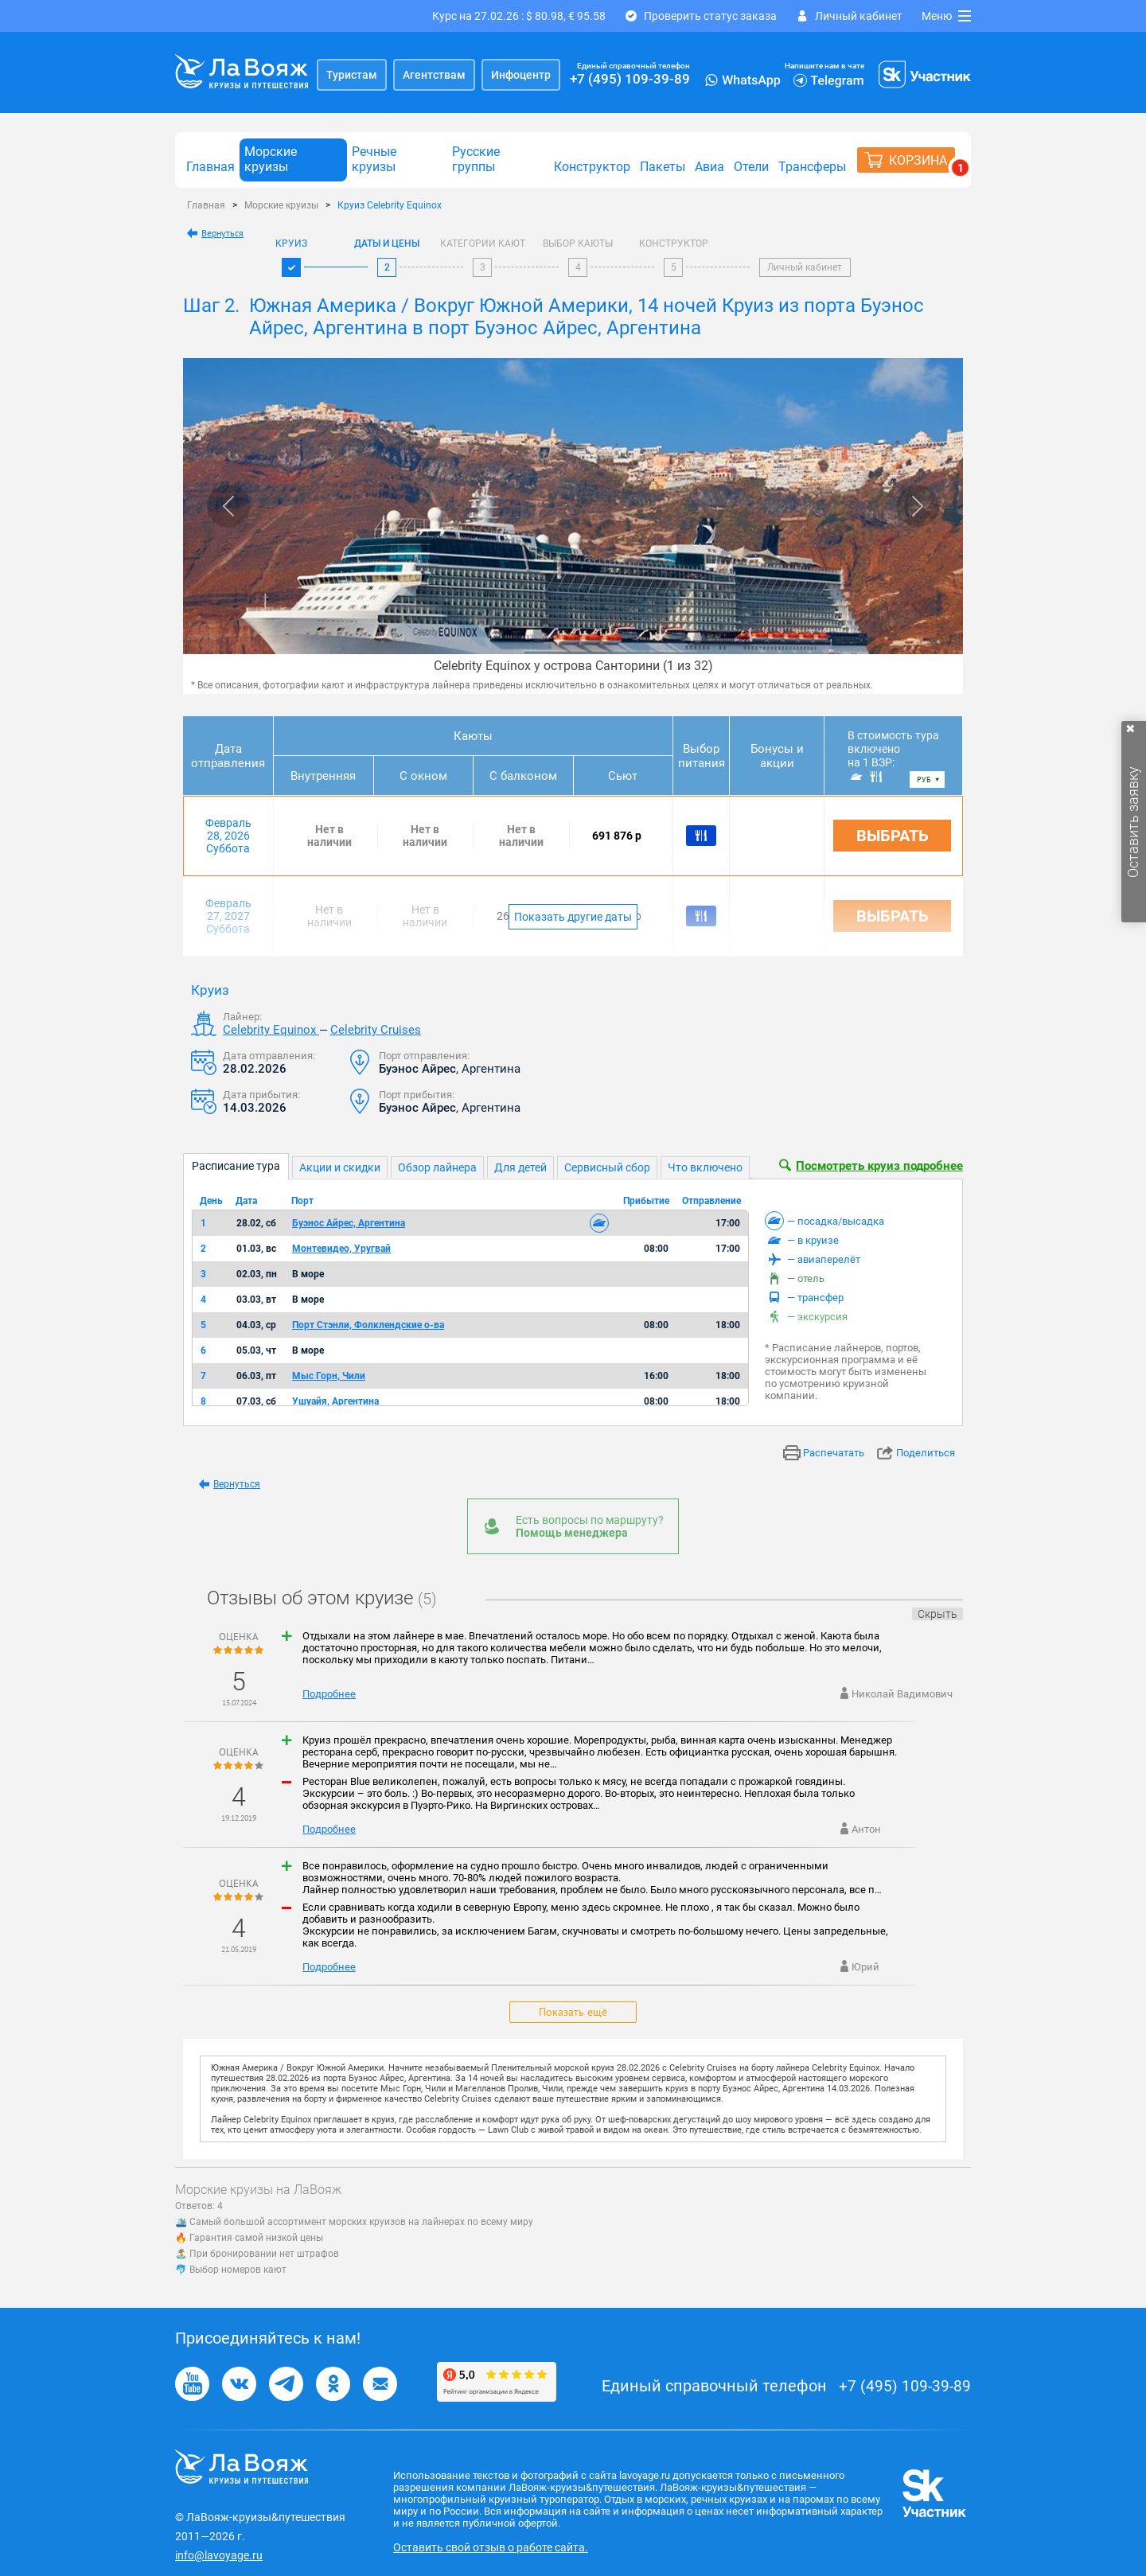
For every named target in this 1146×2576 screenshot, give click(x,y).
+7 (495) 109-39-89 (630, 79)
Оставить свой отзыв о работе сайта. (490, 2547)
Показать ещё (573, 2012)
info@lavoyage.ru (219, 2555)
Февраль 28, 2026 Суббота (228, 835)
